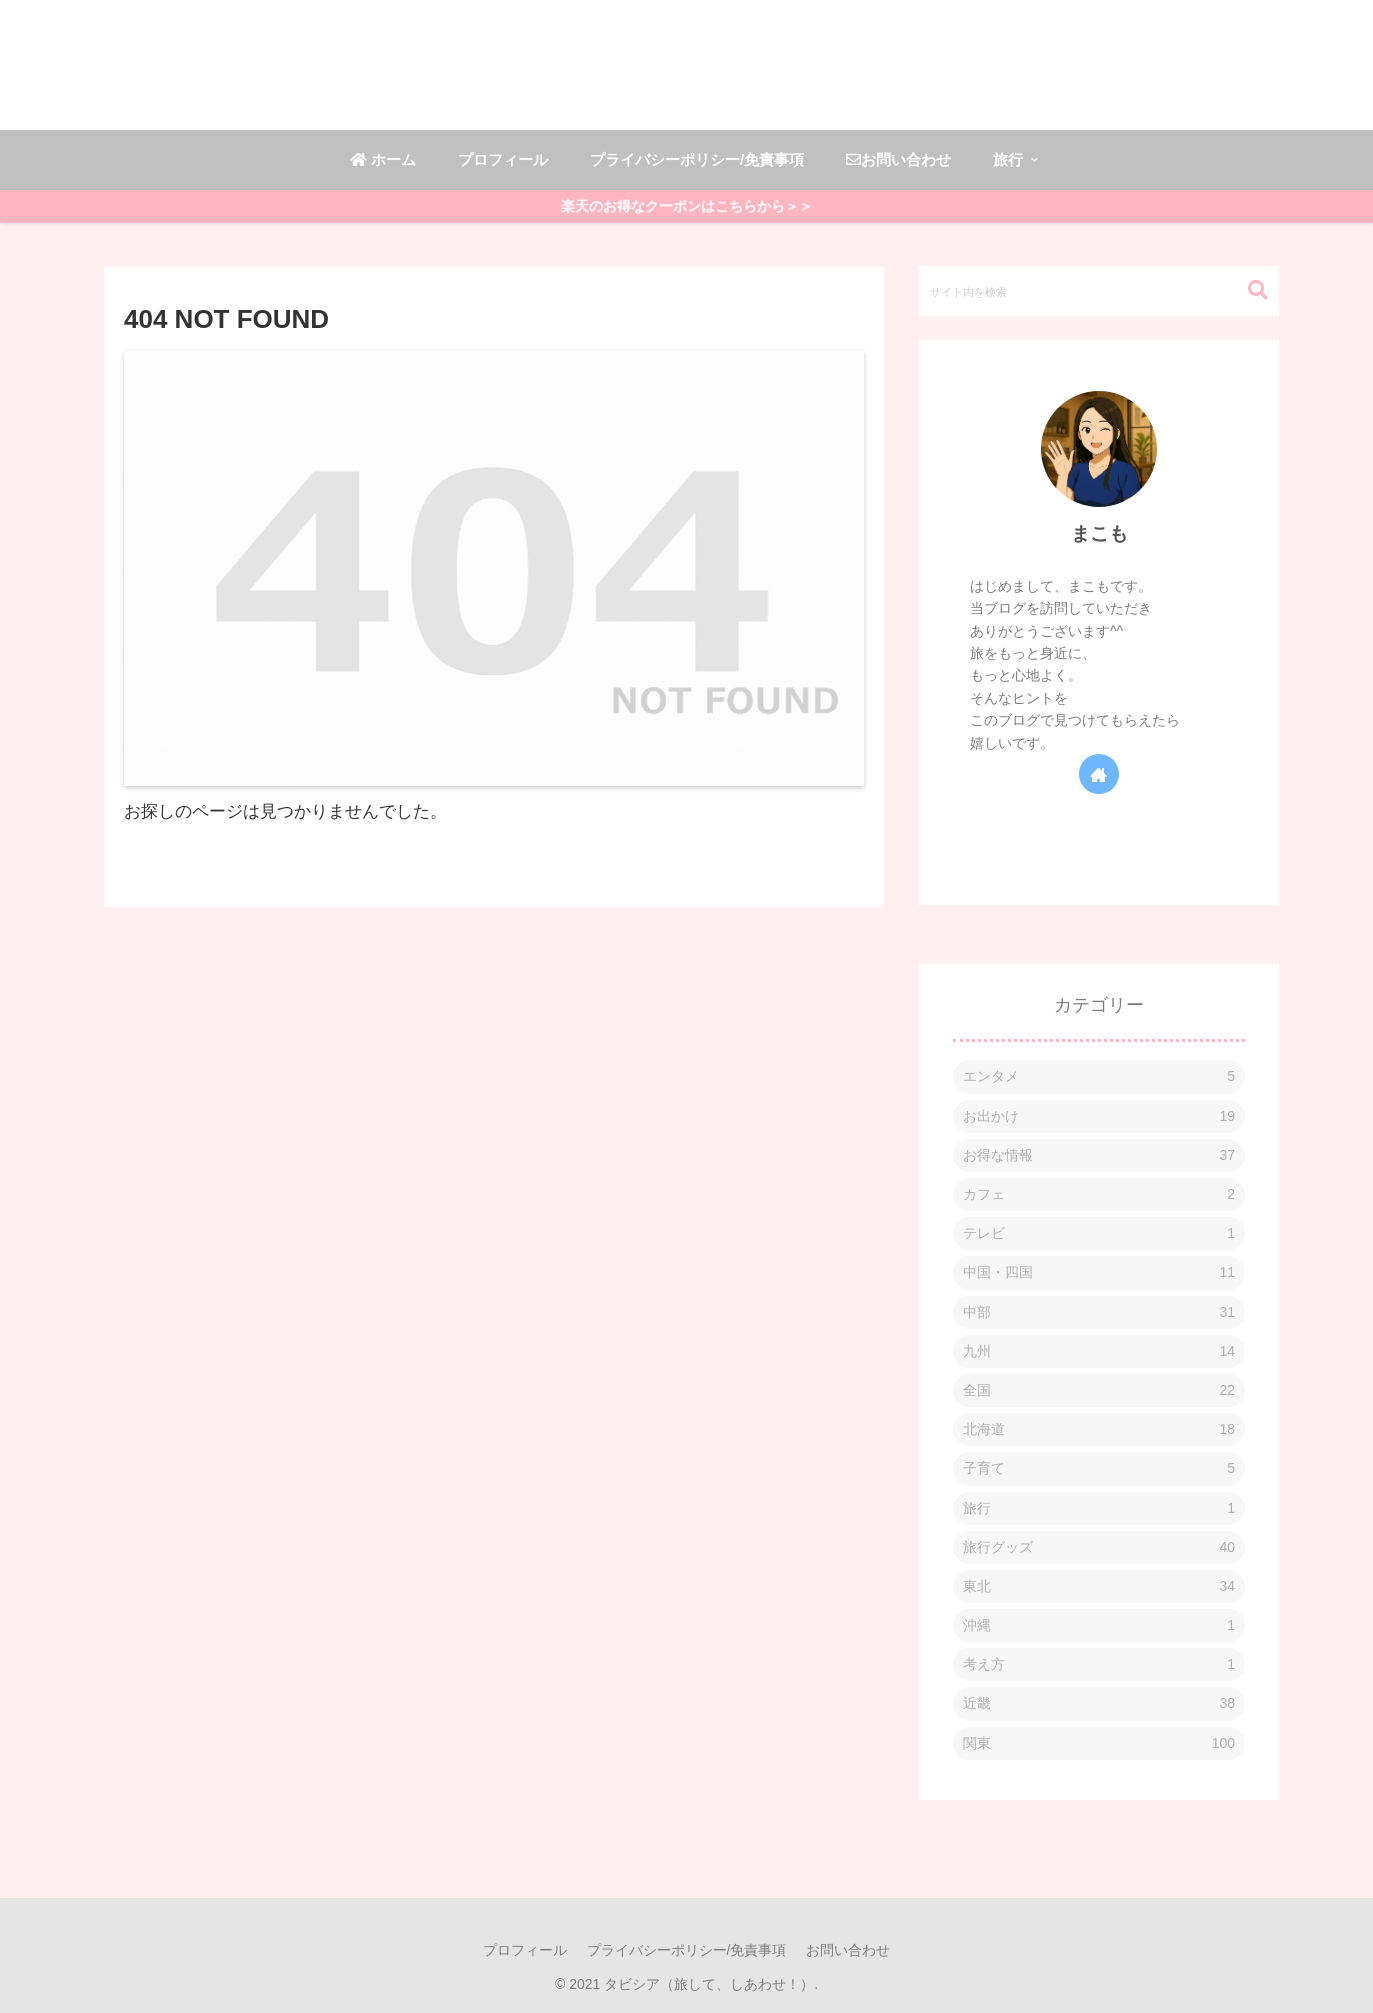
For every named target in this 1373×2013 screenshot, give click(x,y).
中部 (1099, 1312)
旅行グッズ (1099, 1547)
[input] (1099, 291)
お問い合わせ (848, 1950)
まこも (1099, 533)
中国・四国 (1099, 1272)
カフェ (1099, 1194)
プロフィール (525, 1950)
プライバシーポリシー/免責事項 (687, 1950)
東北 (1099, 1586)
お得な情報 (1099, 1155)
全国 (1099, 1390)
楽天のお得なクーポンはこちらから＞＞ (687, 206)
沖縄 (1099, 1625)
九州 (1099, 1351)
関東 (1099, 1743)
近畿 (1099, 1703)
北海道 (1099, 1429)
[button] (1248, 290)
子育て (1099, 1468)
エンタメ (1099, 1076)
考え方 (1099, 1664)
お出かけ (1099, 1116)
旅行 (1099, 1508)
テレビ (1099, 1233)
